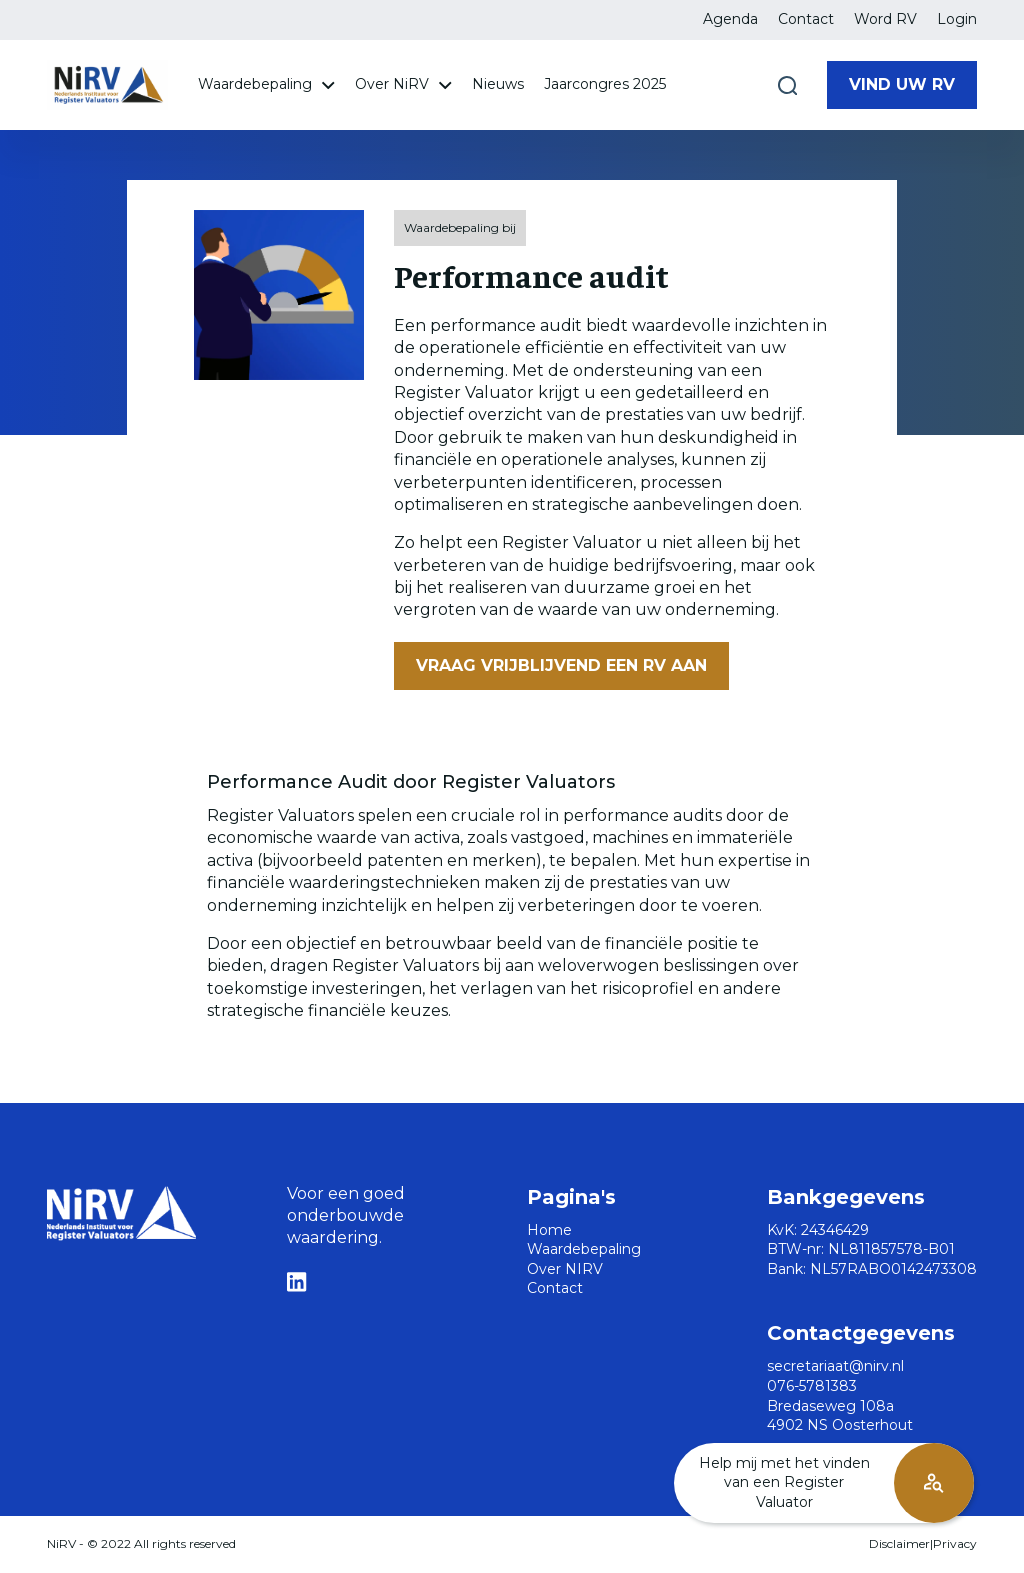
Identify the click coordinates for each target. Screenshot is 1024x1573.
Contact (806, 19)
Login (957, 19)
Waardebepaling (266, 84)
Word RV (885, 19)
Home (549, 1230)
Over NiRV (403, 84)
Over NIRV (565, 1269)
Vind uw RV (902, 84)
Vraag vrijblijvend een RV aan (561, 665)
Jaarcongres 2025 (605, 84)
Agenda (730, 19)
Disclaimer (899, 1543)
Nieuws (498, 84)
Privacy (955, 1543)
